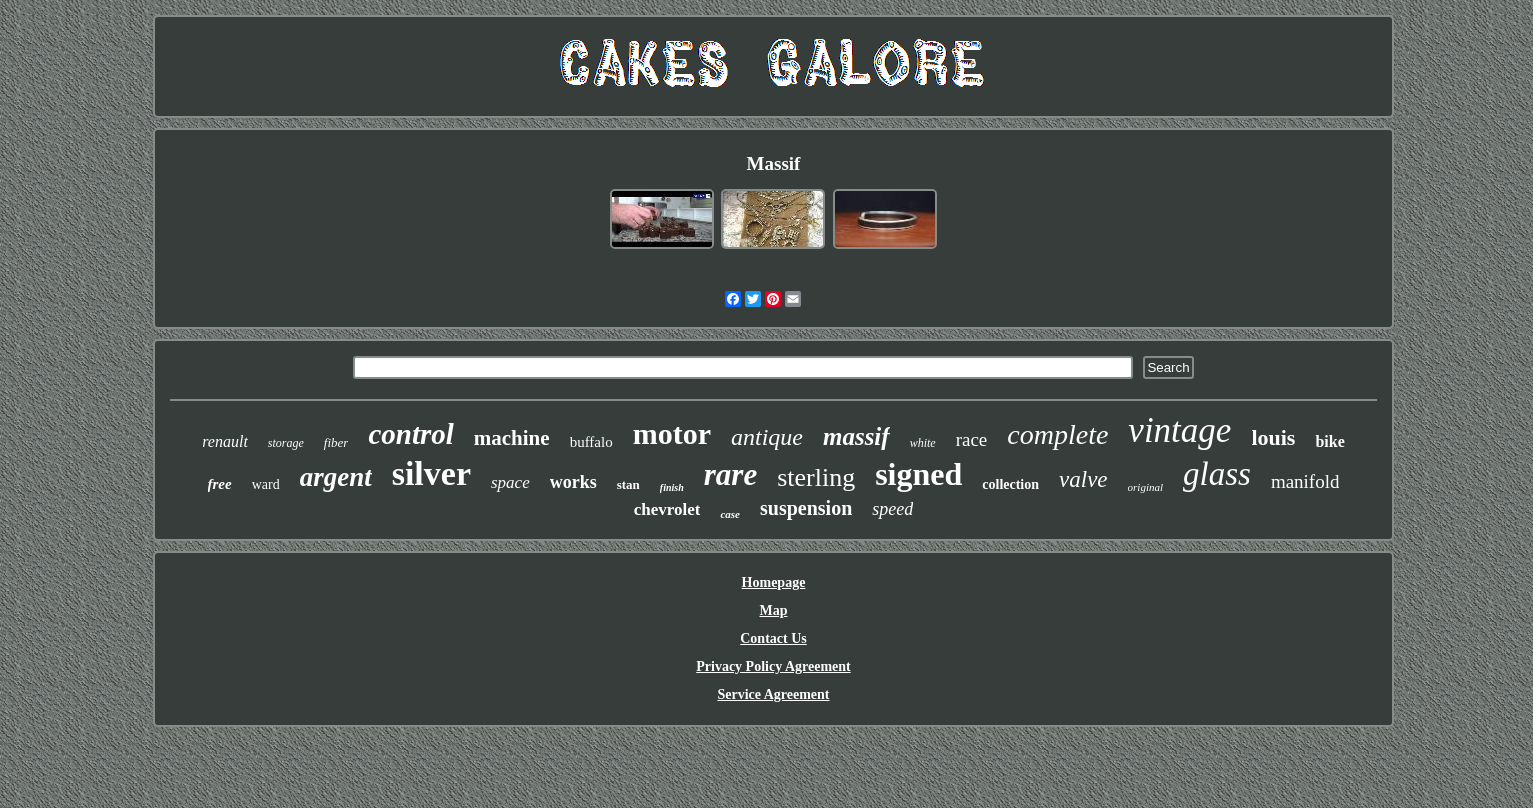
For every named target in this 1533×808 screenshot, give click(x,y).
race (972, 439)
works (573, 482)
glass (1217, 474)
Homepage (774, 582)
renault (225, 441)
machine (512, 438)
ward (266, 484)
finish (672, 487)
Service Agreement (773, 694)
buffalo (591, 442)
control (410, 434)
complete (1057, 434)
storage (286, 443)
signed (918, 474)
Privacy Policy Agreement (773, 666)
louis (1273, 437)
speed (892, 509)
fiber (336, 442)
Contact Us (773, 638)
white (923, 443)
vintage (1179, 430)
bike (1329, 441)
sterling (816, 477)
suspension (806, 508)
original (1145, 487)
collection (1010, 484)
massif (856, 436)
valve (1083, 479)
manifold (1305, 481)
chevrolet (667, 509)
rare (730, 474)
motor (672, 433)
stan (628, 484)
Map (773, 610)
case (730, 514)
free (220, 484)
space (510, 482)
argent (336, 477)
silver (431, 473)
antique (767, 437)
